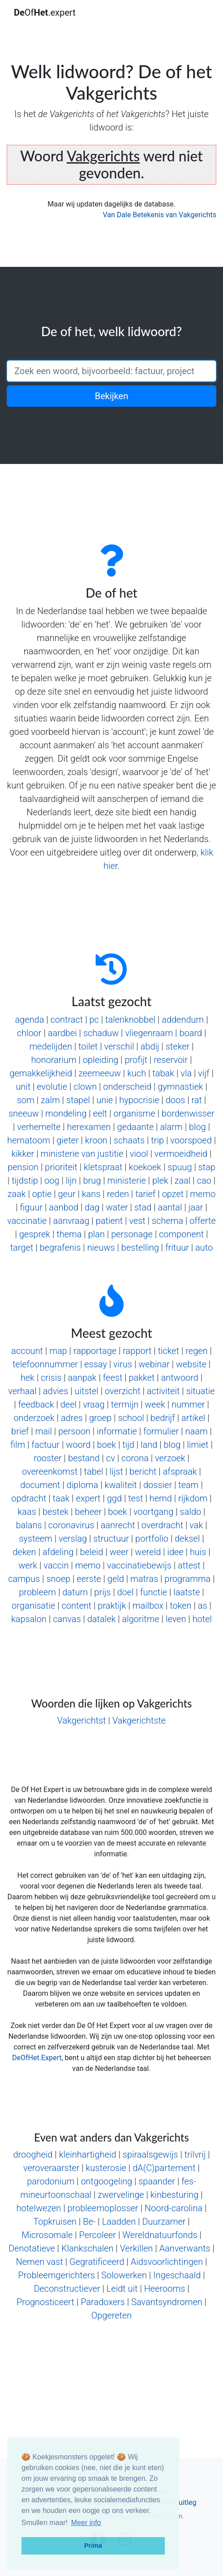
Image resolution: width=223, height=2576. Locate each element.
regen (196, 1350)
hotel (202, 1619)
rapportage (94, 1350)
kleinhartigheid (87, 2154)
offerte (202, 1220)
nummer (188, 1404)
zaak (17, 1194)
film (17, 1444)
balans (29, 1525)
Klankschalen (87, 2248)
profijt (135, 1059)
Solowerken (124, 2275)
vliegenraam (149, 1033)
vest (137, 1220)
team (188, 1485)
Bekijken (111, 396)
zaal (183, 1180)
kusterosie (106, 2168)
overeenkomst (49, 1471)
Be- (89, 2221)
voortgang (153, 1511)
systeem (35, 1538)
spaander (156, 2181)
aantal (170, 1207)
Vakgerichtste (139, 1720)
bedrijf (162, 1417)
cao (204, 1180)
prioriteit (61, 1167)
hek (27, 1377)
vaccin (56, 1565)
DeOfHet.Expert (36, 2057)
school (131, 1417)
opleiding (100, 1059)
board (190, 1033)
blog (197, 1126)
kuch (136, 1073)
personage (132, 1234)
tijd (128, 1444)
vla (186, 1073)
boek (106, 1444)
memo (202, 1194)
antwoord (179, 1377)
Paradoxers (103, 2302)
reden (118, 1194)
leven (176, 1619)
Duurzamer (163, 2221)
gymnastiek (180, 1086)
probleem (37, 1592)
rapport (137, 1350)
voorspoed (190, 1140)
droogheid (32, 2154)
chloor (29, 1033)
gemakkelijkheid (40, 1073)
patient (109, 1220)
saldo (191, 1511)
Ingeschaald (177, 2275)
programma (187, 1578)
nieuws (101, 1247)
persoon (74, 1431)
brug (92, 1180)
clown (85, 1086)
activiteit (163, 1391)
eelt (100, 1113)
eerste (89, 1578)
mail (43, 1431)
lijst (116, 1471)
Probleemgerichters (56, 2275)
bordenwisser (188, 1113)
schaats (129, 1140)
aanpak (82, 1377)
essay (95, 1364)
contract (67, 1019)
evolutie (52, 1086)
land (149, 1444)
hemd (161, 1498)
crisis (51, 1377)
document (40, 1485)
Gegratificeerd (96, 2261)
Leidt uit (122, 2288)
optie (42, 1194)
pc (94, 1019)
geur (67, 1194)
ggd (114, 1498)
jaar (196, 1207)
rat (196, 1100)
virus (122, 1364)
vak (196, 1525)
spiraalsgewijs (150, 2154)
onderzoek (33, 1417)
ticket (169, 1350)
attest (189, 1565)
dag (92, 1207)
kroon (96, 1140)
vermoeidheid (180, 1153)
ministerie (126, 1180)
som (25, 1100)
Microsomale (47, 2235)
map (58, 1350)
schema (167, 1220)
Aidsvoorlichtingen (167, 2261)
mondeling (65, 1113)
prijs (102, 1592)
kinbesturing (174, 2194)
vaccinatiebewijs (139, 1565)
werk (27, 1565)
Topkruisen (55, 2221)
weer (119, 1552)
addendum (183, 1019)
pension (23, 1167)
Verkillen (136, 2248)
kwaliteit (120, 1485)
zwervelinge (121, 2194)
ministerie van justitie (81, 1153)
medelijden (50, 1046)
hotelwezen (38, 2208)
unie (104, 1100)
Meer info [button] (86, 2522)
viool (139, 1153)
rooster (48, 1458)
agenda (29, 1019)
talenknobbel (130, 1019)
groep (100, 1417)
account (27, 1350)
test (135, 1498)
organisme (134, 1113)
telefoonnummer (45, 1364)
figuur (31, 1207)
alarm (171, 1126)
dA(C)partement (164, 2168)
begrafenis (60, 1247)
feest (113, 1377)
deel (68, 1404)
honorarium (53, 1059)
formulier (161, 1431)
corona (135, 1458)
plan (96, 1234)
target (22, 1247)
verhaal (22, 1391)
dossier (157, 1485)
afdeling (58, 1552)
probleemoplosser (102, 2208)
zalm (50, 1100)
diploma (82, 1485)
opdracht (28, 1498)
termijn (124, 1404)
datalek (101, 1619)
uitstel (87, 1391)
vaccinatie (27, 1220)
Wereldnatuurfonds (159, 2235)
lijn (71, 1180)
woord (78, 1444)
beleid (91, 1552)
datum (75, 1592)
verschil (119, 1046)
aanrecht (118, 1525)
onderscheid (127, 1086)
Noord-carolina (173, 2208)
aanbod (63, 1207)
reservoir (171, 1059)
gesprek (34, 1234)
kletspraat (103, 1167)
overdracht (162, 1525)
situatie (200, 1391)
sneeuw (24, 1113)
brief (20, 1431)
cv (110, 1458)
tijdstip (25, 1180)
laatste (186, 1592)
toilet (88, 1046)
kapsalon (29, 1619)
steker (178, 1046)
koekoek (145, 1167)
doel (125, 1592)
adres (72, 1417)
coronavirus (71, 1525)
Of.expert (45, 12)
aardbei (62, 1033)
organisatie (33, 1605)
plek (160, 1180)
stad (142, 1207)
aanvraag (71, 1220)
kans (91, 1194)
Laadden (119, 2221)
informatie (117, 1431)
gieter (67, 1140)
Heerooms (164, 2288)
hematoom (28, 1140)
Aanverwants (184, 2248)
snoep (58, 1578)
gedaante (135, 1126)
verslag (73, 1538)
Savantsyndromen (166, 2302)
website (191, 1364)
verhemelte (38, 1126)
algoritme (140, 1619)
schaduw (101, 1033)
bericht (142, 1471)
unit (23, 1086)
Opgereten (111, 2315)
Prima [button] (93, 2545)
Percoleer (97, 2235)
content (76, 1605)
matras (144, 1578)
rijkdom (192, 1498)
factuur (45, 1444)
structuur (111, 1538)
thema (68, 1234)
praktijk (112, 1605)
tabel (93, 1471)
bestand (84, 1458)
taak (61, 1498)
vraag (93, 1404)
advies (55, 1391)
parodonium (50, 2181)
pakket (142, 1377)
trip (157, 1140)
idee (175, 1552)
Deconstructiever (67, 2288)
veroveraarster (51, 2168)
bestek (56, 1511)
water (117, 1207)
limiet (198, 1444)
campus (24, 1578)
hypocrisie (139, 1100)
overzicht (123, 1391)
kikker (23, 1153)
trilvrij (195, 2154)
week (155, 1404)
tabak (163, 1073)
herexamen (89, 1126)
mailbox (148, 1605)
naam (196, 1431)
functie (153, 1592)
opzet (173, 1194)
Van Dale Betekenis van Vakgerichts (159, 215)
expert (88, 1498)
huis (198, 1552)
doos (175, 1100)
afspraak (180, 1471)
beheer (88, 1511)
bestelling (140, 1247)
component (181, 1234)
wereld (148, 1552)
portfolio (151, 1538)
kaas (27, 1511)
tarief (145, 1194)
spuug (179, 1167)
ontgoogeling (106, 2181)
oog (52, 1180)
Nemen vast (39, 2261)
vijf (203, 1073)
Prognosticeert (45, 2302)
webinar (153, 1364)
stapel (78, 1100)
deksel (187, 1538)
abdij (150, 1046)
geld (115, 1578)
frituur (177, 1247)
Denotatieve (32, 2248)
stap (206, 1167)
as (202, 1605)
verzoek (170, 1458)
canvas (67, 1619)
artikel (193, 1417)
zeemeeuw (99, 1073)
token (180, 1605)
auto (204, 1247)
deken (24, 1552)
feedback (36, 1404)
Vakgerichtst (81, 1720)
